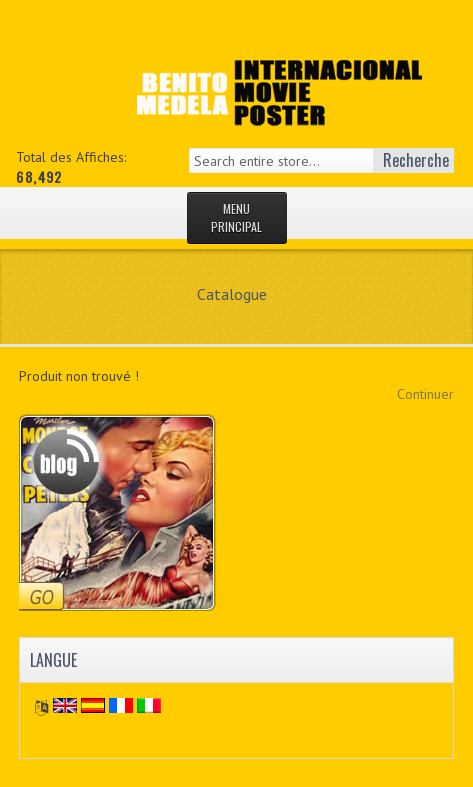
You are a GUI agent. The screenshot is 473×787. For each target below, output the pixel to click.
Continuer (425, 394)
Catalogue (232, 294)
